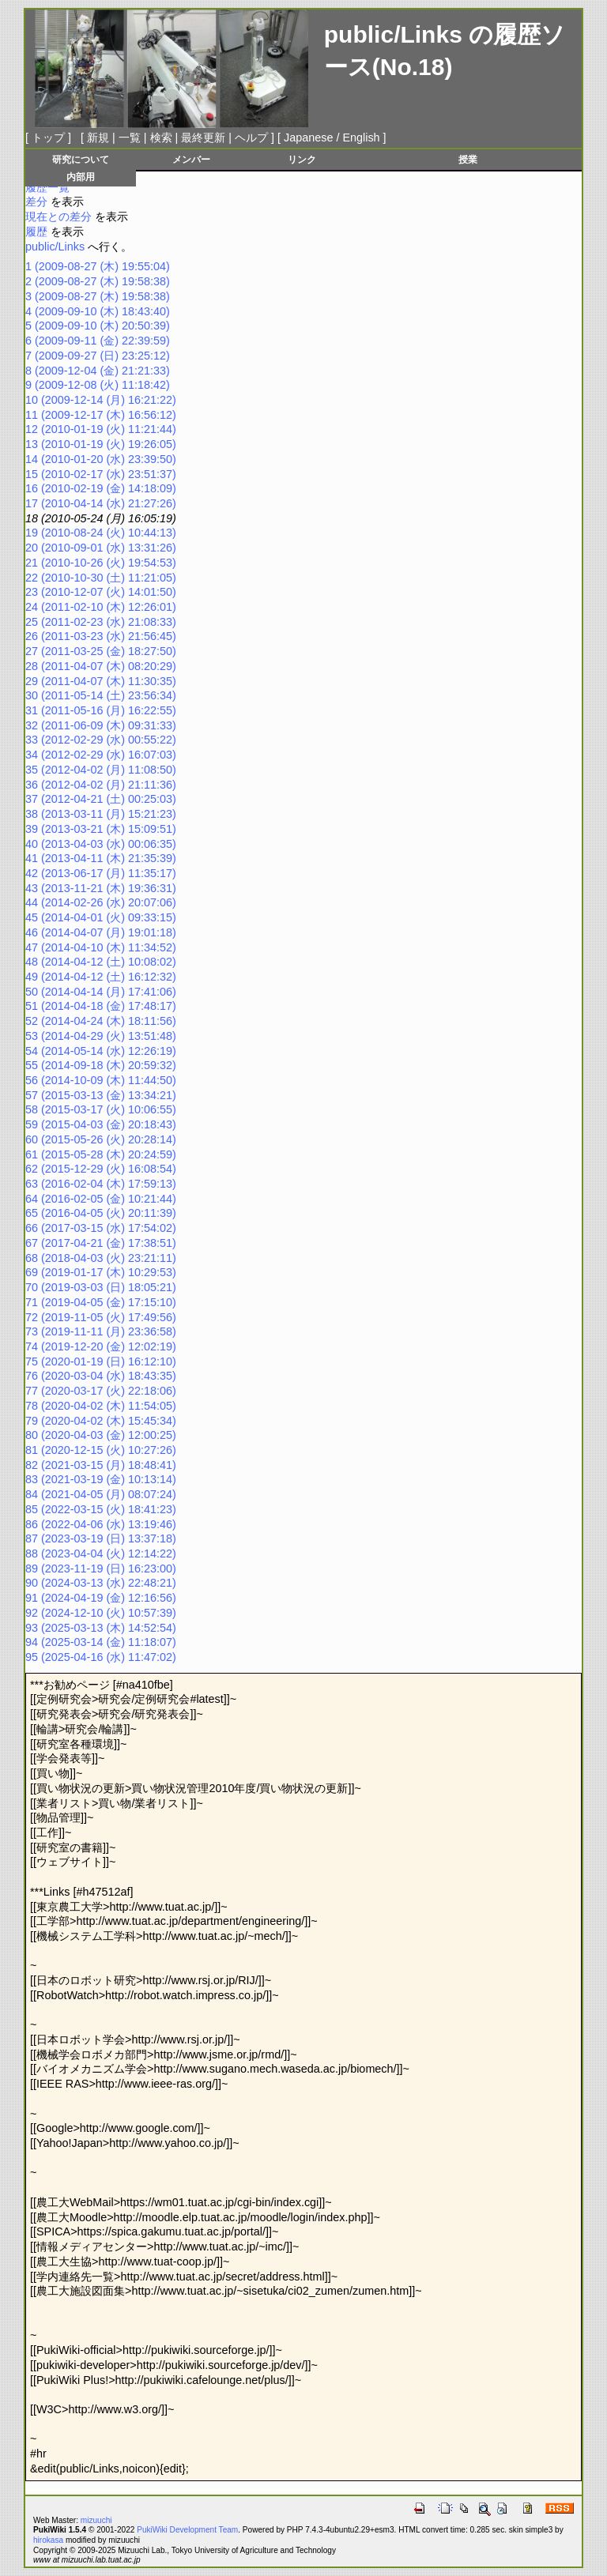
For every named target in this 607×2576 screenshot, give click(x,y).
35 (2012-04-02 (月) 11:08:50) (100, 769)
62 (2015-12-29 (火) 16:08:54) (100, 1168)
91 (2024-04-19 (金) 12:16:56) (100, 1597)
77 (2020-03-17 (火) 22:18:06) (100, 1390)
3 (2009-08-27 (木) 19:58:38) (97, 296)
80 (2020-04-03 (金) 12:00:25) (100, 1435)
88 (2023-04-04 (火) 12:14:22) (100, 1553)
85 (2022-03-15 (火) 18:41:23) (100, 1509)
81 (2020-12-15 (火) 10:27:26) (100, 1450)
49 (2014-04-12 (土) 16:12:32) (100, 976)
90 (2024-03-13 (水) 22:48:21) (100, 1582)
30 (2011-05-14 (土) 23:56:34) (100, 695)
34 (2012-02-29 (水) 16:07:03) (100, 754)
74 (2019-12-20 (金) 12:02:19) (100, 1346)
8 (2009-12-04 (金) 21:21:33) (97, 370)
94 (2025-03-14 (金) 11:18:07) (100, 1642)
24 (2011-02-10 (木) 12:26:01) (100, 607)
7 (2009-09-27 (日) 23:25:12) (97, 355)
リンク (302, 159)
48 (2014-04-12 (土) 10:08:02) (100, 961)
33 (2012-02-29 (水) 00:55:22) (100, 739)
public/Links (393, 34)
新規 (98, 137)
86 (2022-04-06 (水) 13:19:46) (100, 1524)
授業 (467, 159)
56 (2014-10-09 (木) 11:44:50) (100, 1080)
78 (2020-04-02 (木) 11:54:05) (100, 1405)
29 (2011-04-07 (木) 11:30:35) (100, 681)
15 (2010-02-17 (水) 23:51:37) (100, 474)
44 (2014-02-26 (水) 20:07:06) (100, 902)
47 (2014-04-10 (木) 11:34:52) (100, 947)
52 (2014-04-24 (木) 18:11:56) (100, 1021)
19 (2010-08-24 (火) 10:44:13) (100, 532)
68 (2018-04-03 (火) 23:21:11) (100, 1258)
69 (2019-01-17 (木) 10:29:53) (100, 1272)
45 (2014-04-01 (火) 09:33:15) (100, 917)
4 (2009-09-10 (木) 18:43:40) (97, 311)
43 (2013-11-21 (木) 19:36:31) (100, 888)
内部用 (80, 176)
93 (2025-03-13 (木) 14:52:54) (100, 1627)
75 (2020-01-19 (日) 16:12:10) (100, 1361)
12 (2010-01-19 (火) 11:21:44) (100, 429)
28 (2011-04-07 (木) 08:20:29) (100, 666)
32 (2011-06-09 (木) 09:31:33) (100, 725)
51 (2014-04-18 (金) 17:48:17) (100, 1006)
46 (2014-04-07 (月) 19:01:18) (100, 932)
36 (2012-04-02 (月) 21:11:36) (100, 784)
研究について (80, 159)
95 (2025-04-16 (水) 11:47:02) (100, 1657)
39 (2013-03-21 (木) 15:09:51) (100, 829)
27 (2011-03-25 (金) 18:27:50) (100, 651)
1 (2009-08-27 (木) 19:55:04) (97, 266)
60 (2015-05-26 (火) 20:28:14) (100, 1139)
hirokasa (48, 2540)
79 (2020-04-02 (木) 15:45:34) (100, 1420)
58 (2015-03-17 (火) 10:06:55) (100, 1109)
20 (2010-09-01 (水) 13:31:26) (100, 547)
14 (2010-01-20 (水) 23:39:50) (100, 459)
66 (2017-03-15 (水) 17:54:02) (100, 1228)
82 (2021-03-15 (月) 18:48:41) (100, 1465)
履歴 (36, 231)
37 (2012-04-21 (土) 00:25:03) (100, 799)
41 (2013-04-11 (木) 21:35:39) (100, 858)
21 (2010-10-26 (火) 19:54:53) (100, 562)
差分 (36, 201)
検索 (161, 137)
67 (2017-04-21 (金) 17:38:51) (100, 1243)
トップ (48, 137)
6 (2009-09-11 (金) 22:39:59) (97, 340)
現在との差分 (58, 216)
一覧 (130, 137)
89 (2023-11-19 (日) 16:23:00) (100, 1568)
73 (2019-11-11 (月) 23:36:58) (100, 1331)
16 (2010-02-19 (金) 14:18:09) (100, 488)
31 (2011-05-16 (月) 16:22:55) (100, 710)
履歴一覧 (47, 187)
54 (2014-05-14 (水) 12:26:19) (100, 1051)
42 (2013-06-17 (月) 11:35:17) (100, 873)
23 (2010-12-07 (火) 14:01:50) (100, 592)
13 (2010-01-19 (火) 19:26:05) (100, 444)
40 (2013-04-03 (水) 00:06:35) (100, 844)
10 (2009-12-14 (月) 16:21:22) (100, 400)
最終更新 (203, 137)
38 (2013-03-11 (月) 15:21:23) (100, 814)
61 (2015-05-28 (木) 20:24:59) (100, 1154)
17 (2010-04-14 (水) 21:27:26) (100, 503)
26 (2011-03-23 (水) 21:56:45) (100, 636)
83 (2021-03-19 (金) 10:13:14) (100, 1479)
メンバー (191, 159)
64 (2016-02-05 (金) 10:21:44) (100, 1198)
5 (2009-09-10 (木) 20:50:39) (97, 325)
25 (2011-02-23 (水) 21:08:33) (100, 622)
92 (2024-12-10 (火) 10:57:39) (100, 1612)
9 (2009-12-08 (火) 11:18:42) (97, 384)
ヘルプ (251, 137)
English (360, 137)
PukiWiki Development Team (187, 2529)
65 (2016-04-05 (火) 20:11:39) (100, 1213)
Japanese (308, 137)
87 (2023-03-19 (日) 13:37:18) (100, 1538)
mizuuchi (96, 2520)
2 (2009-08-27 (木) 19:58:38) (97, 281)
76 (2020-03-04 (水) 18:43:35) (100, 1375)
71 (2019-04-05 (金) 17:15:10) (100, 1302)
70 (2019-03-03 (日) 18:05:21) (100, 1287)
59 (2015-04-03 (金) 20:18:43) (100, 1124)
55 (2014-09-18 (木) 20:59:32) (100, 1065)
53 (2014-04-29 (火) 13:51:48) (100, 1036)
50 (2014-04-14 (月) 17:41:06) (100, 991)
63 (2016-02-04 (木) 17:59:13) (100, 1183)
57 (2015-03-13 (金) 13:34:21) (100, 1095)
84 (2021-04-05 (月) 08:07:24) (100, 1494)
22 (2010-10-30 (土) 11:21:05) (100, 577)
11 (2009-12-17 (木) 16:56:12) (100, 415)
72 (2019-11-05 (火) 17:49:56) (100, 1317)
